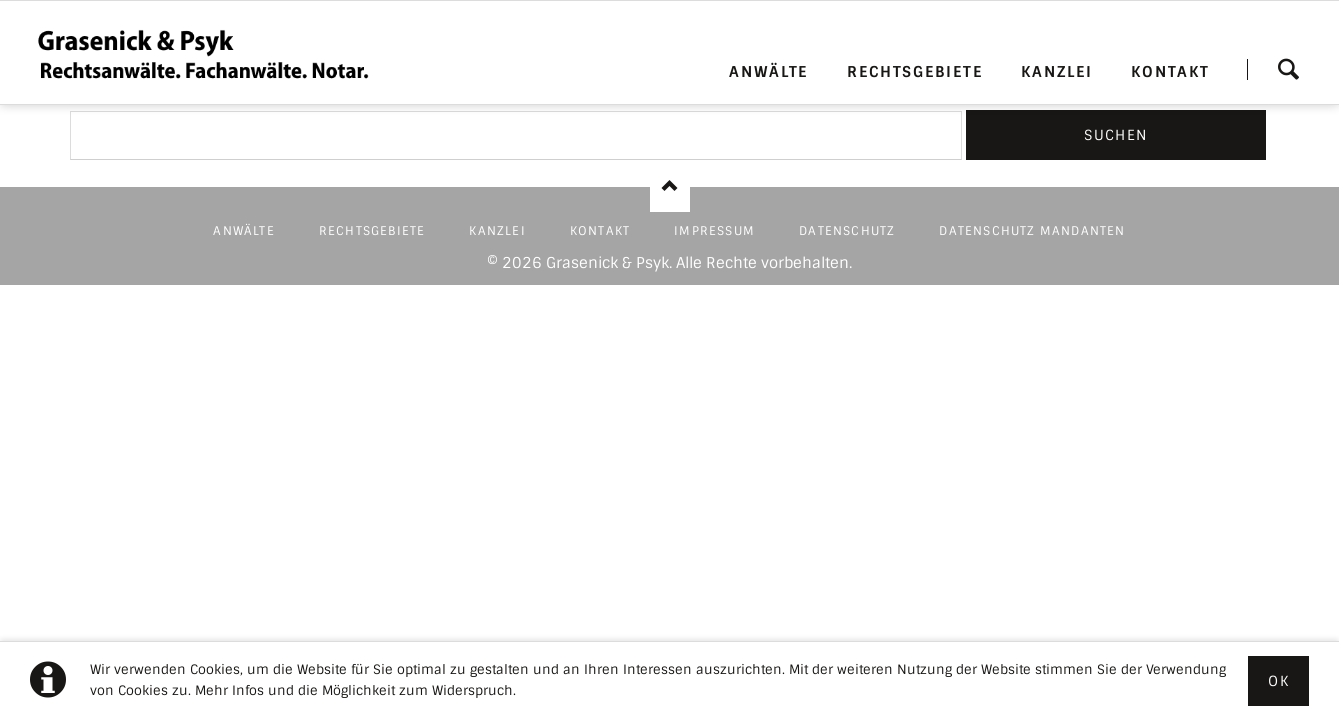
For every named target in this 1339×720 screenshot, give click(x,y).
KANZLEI (1056, 72)
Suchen (1288, 69)
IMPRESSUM (714, 231)
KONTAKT (1170, 72)
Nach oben (670, 187)
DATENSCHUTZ (847, 231)
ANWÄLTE (768, 72)
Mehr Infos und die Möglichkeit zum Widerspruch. (355, 690)
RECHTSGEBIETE (915, 72)
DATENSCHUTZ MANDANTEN (1032, 231)
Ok (1278, 681)
